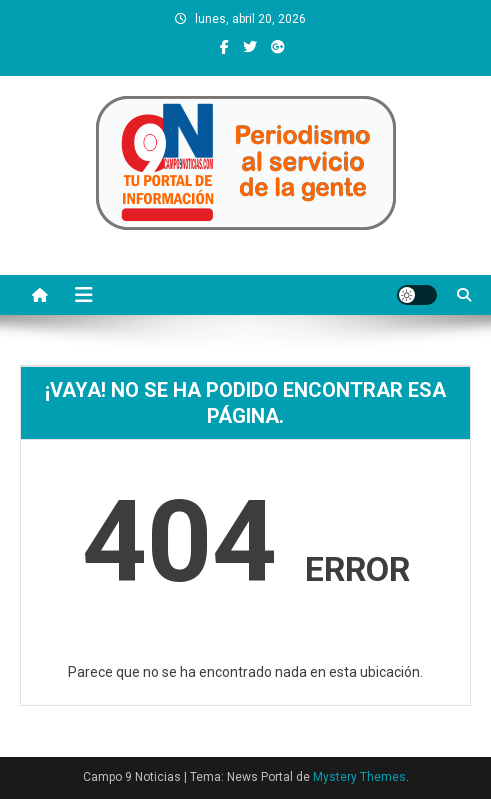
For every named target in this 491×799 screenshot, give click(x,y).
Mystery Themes (359, 777)
